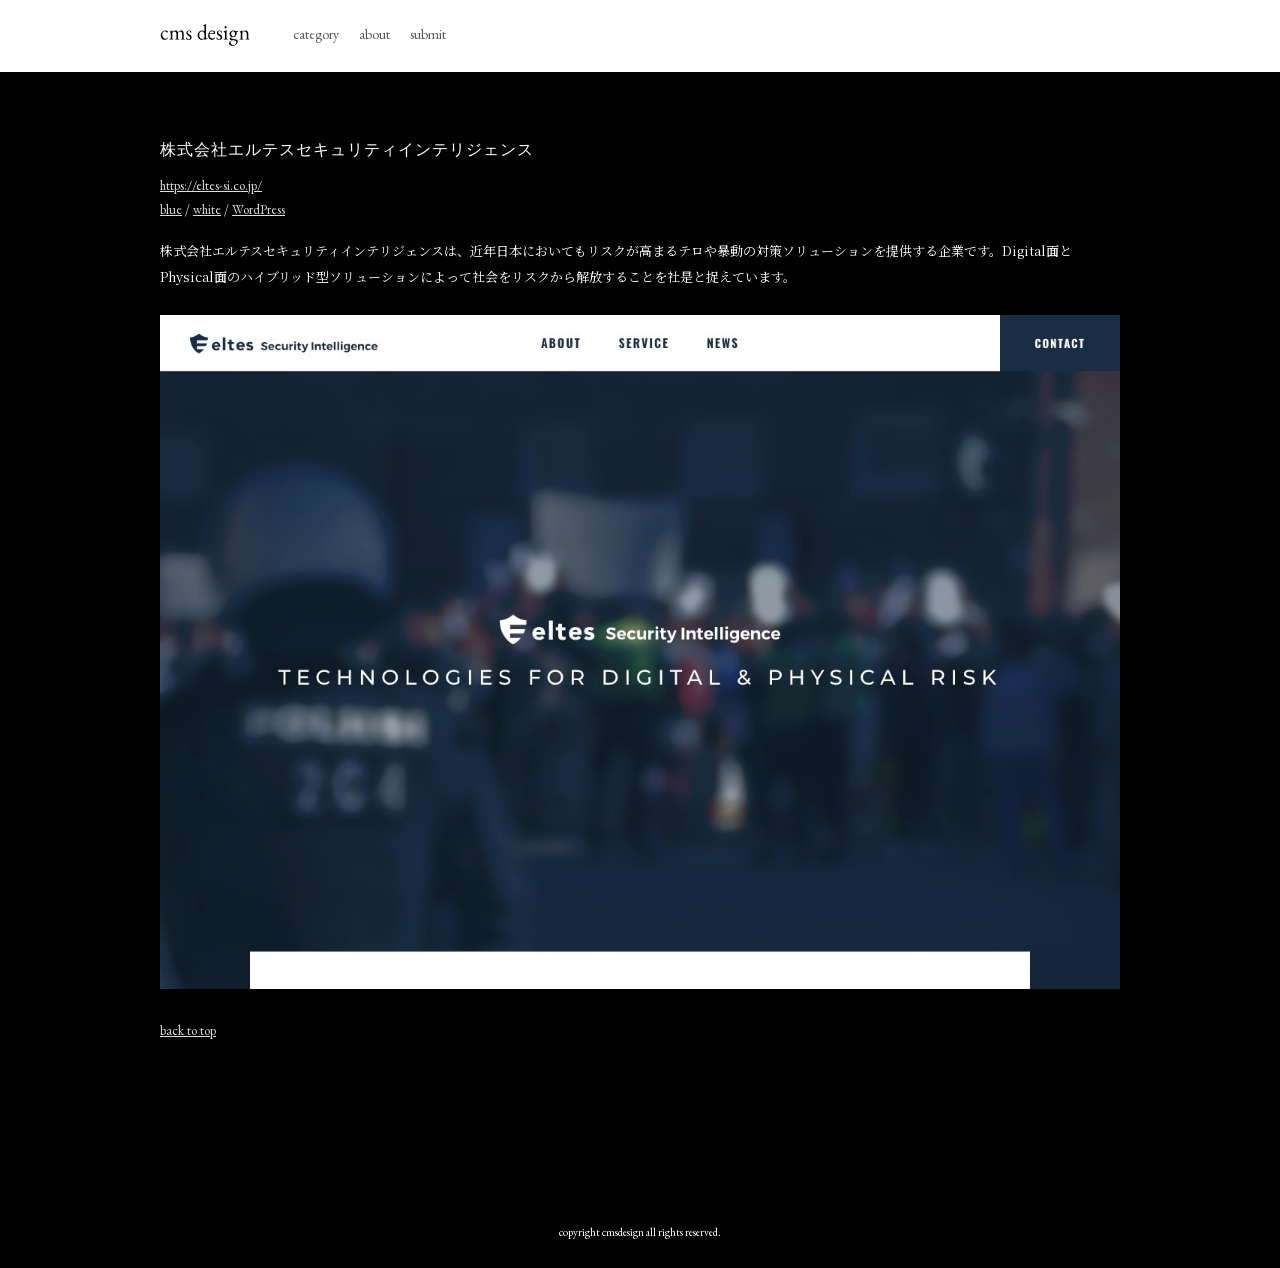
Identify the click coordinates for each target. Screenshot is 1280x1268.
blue (171, 209)
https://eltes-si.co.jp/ (211, 185)
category (316, 34)
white (207, 209)
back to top (188, 1030)
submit (428, 34)
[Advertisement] (640, 1127)
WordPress (258, 209)
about (374, 34)
